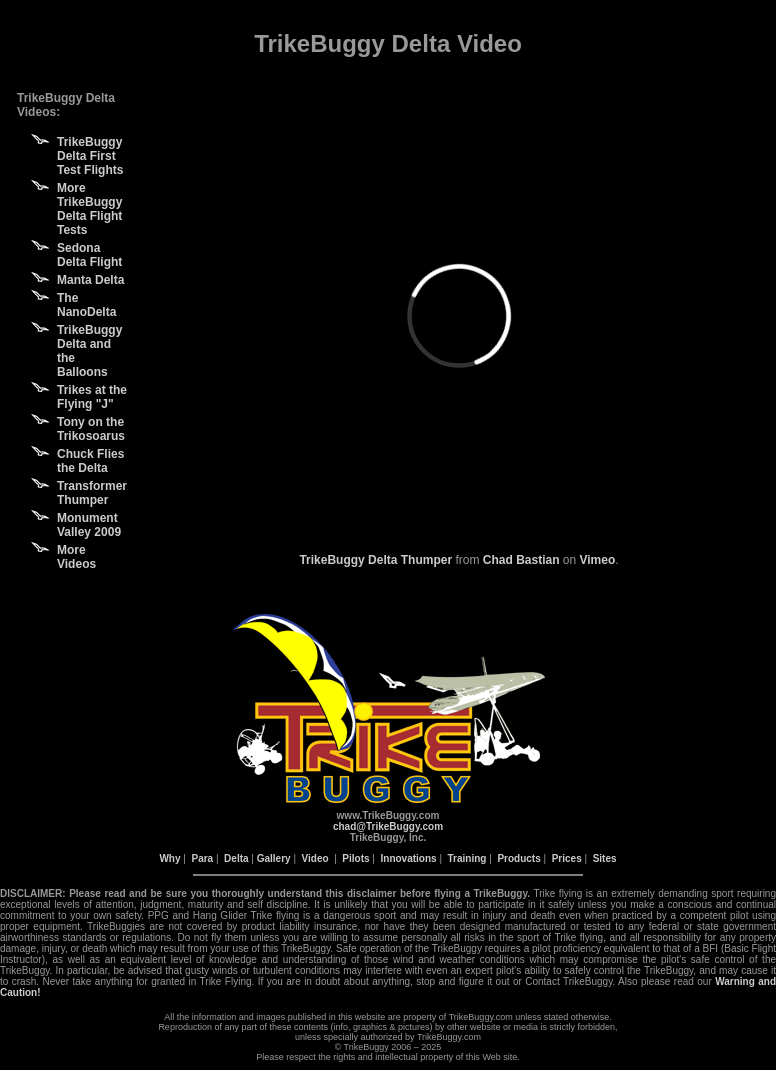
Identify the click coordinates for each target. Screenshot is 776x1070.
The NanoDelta (86, 305)
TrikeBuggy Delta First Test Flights (90, 156)
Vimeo (598, 560)
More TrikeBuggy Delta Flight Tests (89, 209)
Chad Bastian (521, 560)
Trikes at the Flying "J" (92, 397)
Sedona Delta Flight (89, 255)
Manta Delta (90, 280)
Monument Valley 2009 (89, 525)
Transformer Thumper (92, 493)
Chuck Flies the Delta (90, 461)
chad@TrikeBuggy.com (388, 826)
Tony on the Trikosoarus (91, 429)
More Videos (76, 557)
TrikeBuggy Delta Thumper (375, 560)
